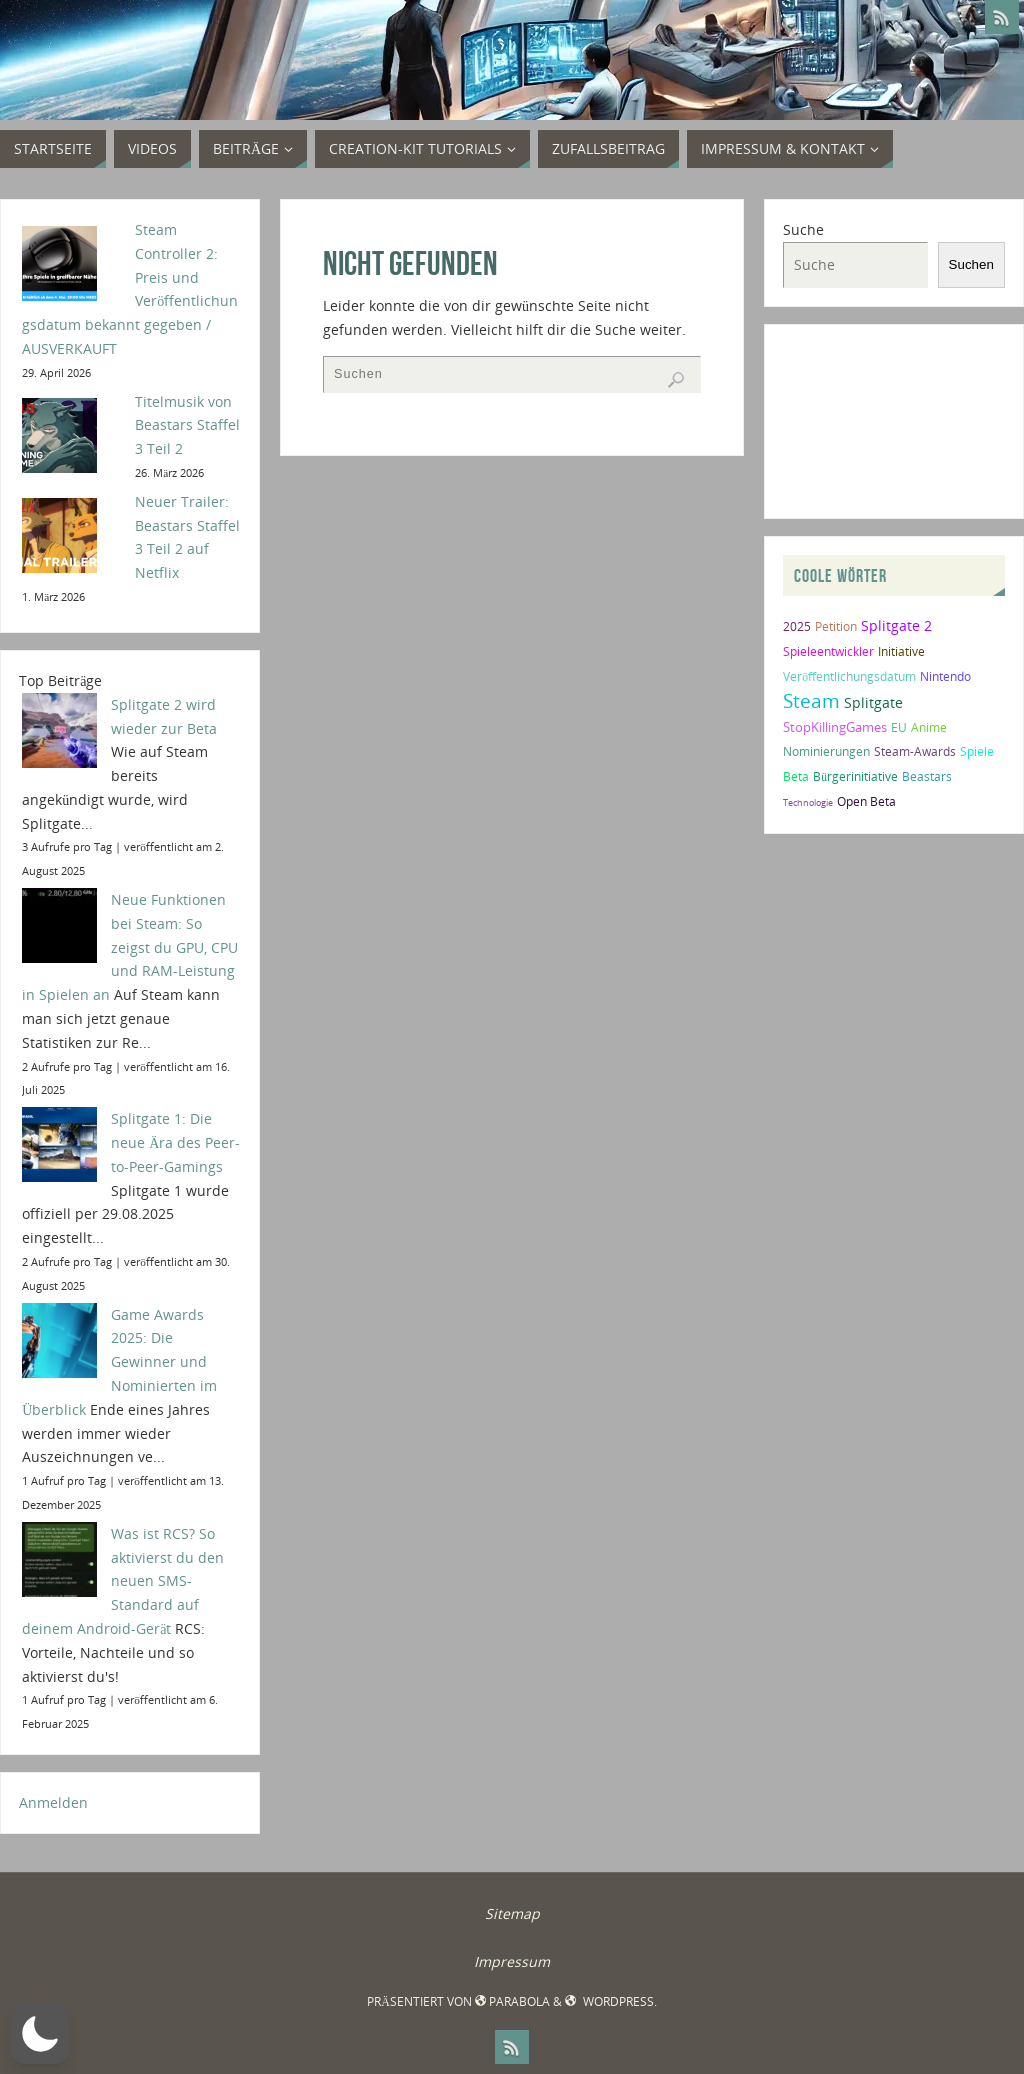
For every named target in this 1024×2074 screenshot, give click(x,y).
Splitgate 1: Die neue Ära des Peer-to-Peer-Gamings (175, 1142)
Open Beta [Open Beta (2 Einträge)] (866, 801)
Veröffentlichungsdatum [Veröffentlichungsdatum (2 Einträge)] (849, 676)
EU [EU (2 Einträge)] (899, 727)
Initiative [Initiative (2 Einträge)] (901, 651)
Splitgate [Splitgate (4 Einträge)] (873, 702)
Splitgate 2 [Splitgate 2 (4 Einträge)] (896, 625)
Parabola (512, 2001)
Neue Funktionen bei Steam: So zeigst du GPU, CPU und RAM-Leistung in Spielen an (130, 947)
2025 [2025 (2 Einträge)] (797, 626)
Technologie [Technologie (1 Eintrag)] (808, 802)
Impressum (512, 1961)
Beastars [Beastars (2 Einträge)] (927, 776)
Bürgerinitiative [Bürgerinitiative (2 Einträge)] (855, 776)
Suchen (971, 264)
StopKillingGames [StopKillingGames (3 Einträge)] (835, 727)
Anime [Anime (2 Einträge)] (929, 727)
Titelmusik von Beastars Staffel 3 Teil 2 (187, 425)
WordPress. (610, 2001)
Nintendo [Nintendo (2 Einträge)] (945, 676)
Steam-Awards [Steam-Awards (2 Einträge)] (915, 751)
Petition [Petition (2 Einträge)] (836, 626)
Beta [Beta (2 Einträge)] (796, 776)
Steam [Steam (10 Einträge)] (811, 700)
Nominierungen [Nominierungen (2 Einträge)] (826, 751)
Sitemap (512, 1913)
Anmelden (53, 1802)
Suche (803, 229)
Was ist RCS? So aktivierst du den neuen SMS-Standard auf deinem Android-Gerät (123, 1581)
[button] (40, 2034)
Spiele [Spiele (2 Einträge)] (977, 751)
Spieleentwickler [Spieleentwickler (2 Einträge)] (828, 651)
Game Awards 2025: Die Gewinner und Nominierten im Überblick (119, 1362)
